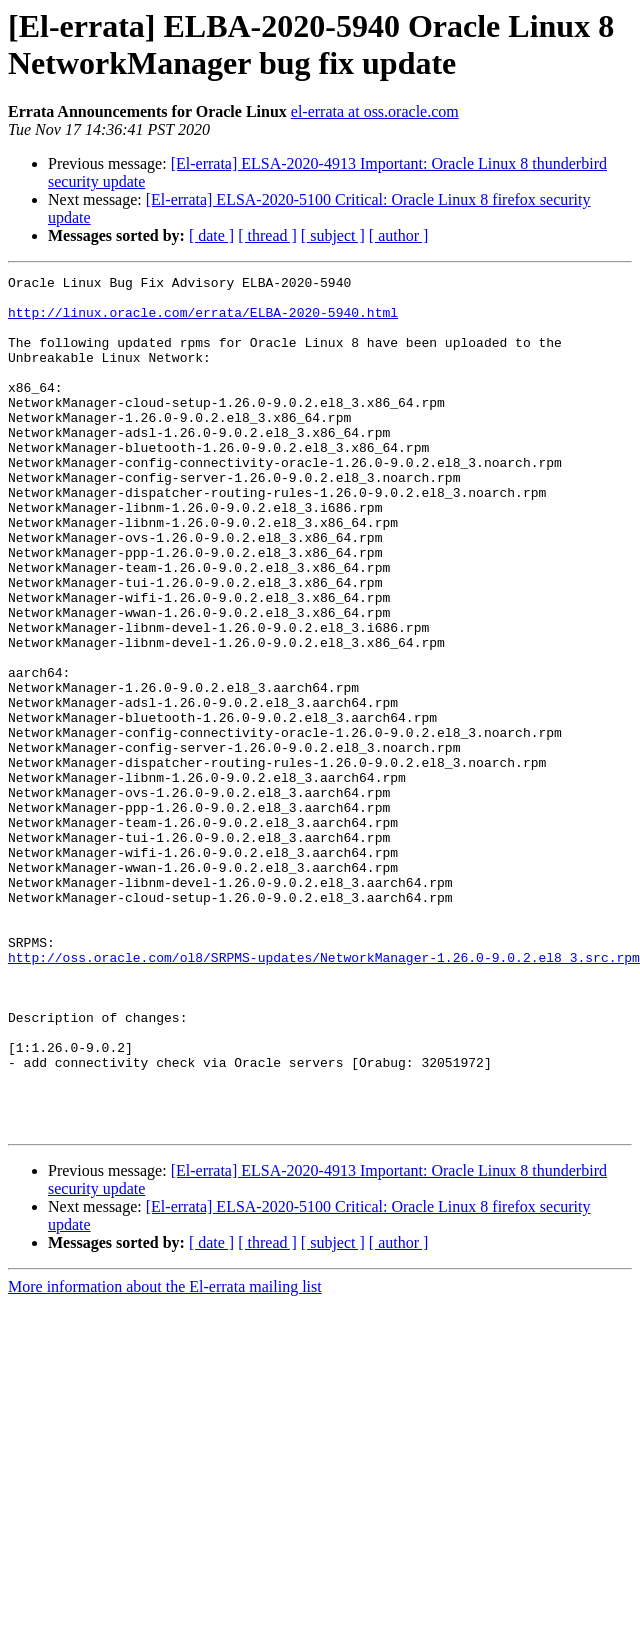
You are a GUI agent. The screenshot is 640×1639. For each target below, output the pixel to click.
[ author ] (399, 235)
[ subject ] (333, 235)
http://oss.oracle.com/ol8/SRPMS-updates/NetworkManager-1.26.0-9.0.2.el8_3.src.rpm (324, 1095)
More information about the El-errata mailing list (165, 1457)
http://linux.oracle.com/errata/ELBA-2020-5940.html (203, 321)
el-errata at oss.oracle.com (375, 111)
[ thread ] (267, 235)
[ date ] (211, 235)
